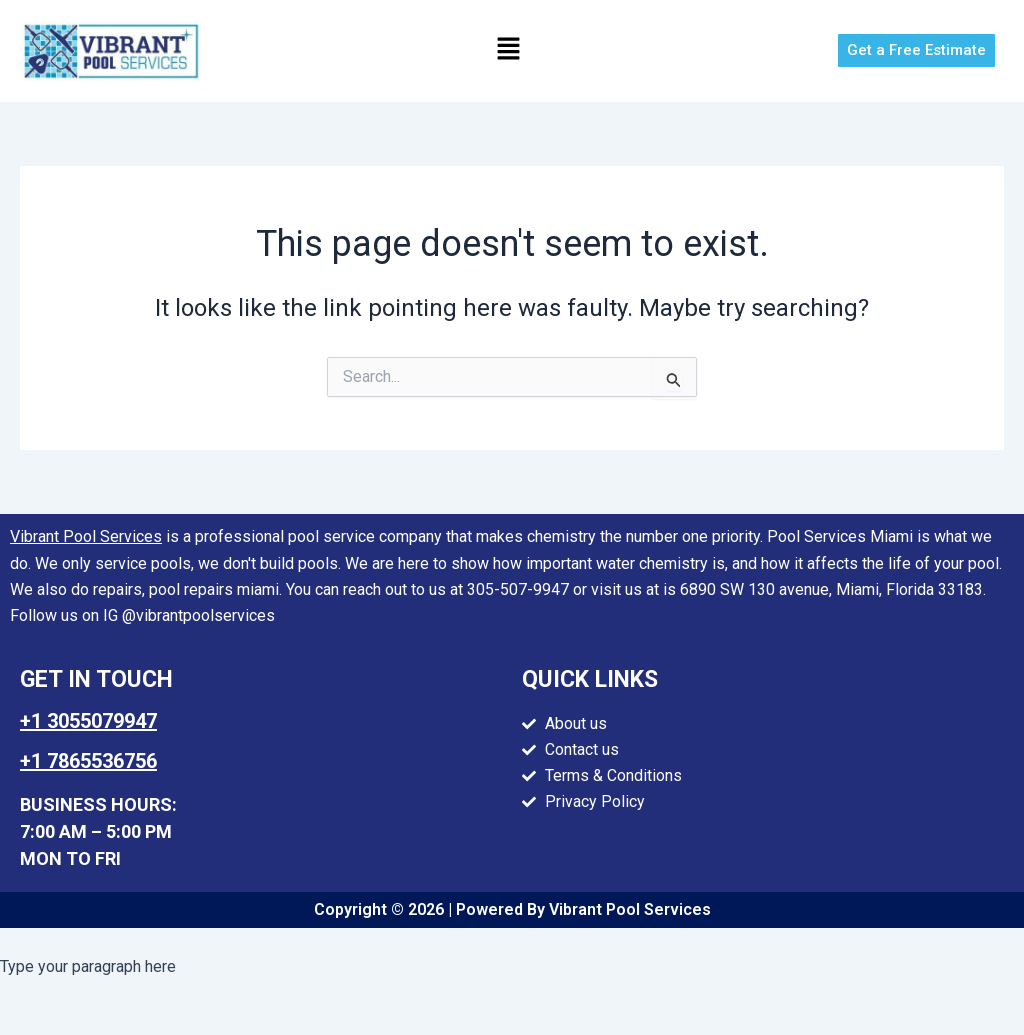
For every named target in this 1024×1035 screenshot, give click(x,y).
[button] (508, 51)
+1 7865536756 (88, 761)
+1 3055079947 (88, 721)
